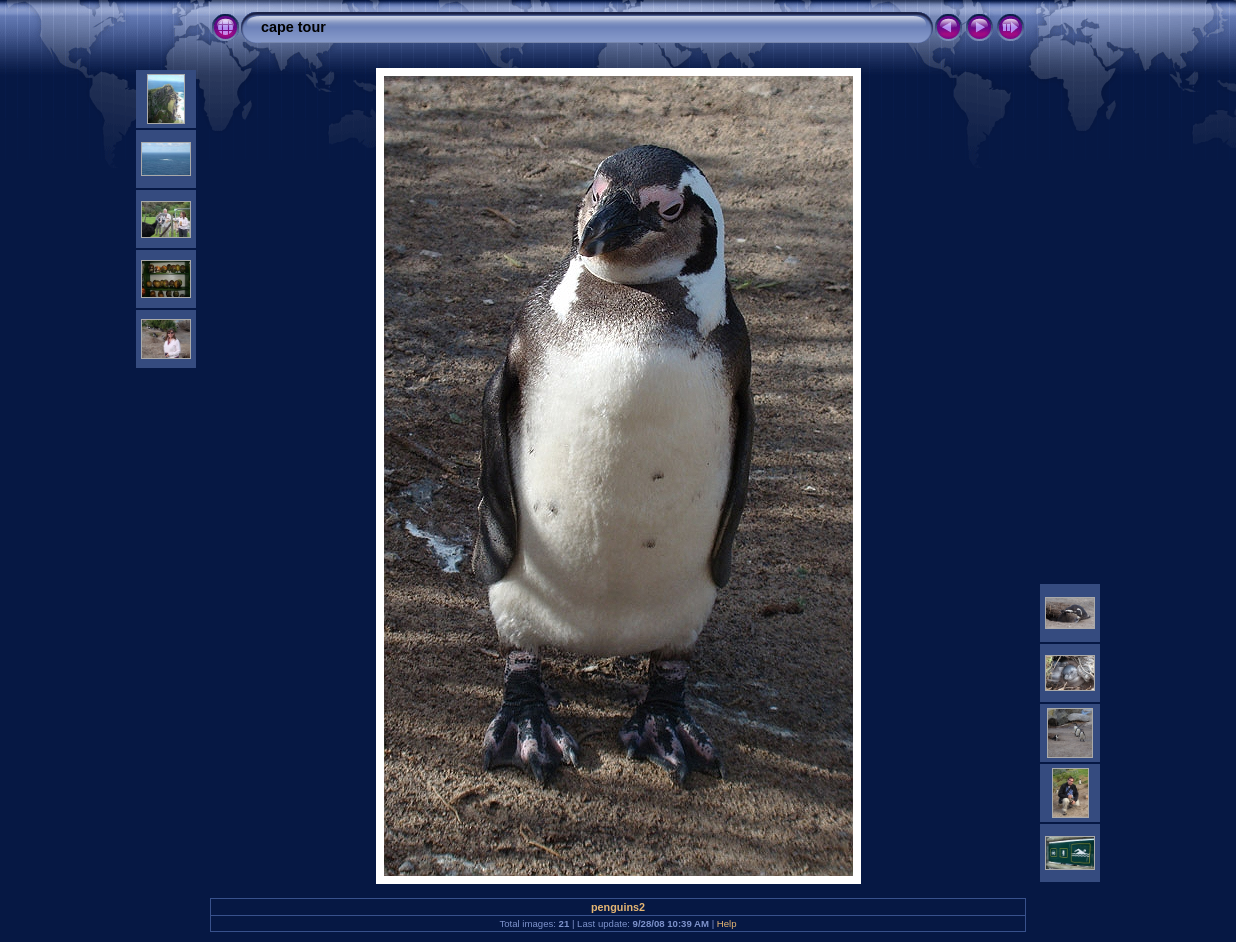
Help (727, 923)
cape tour (293, 27)
